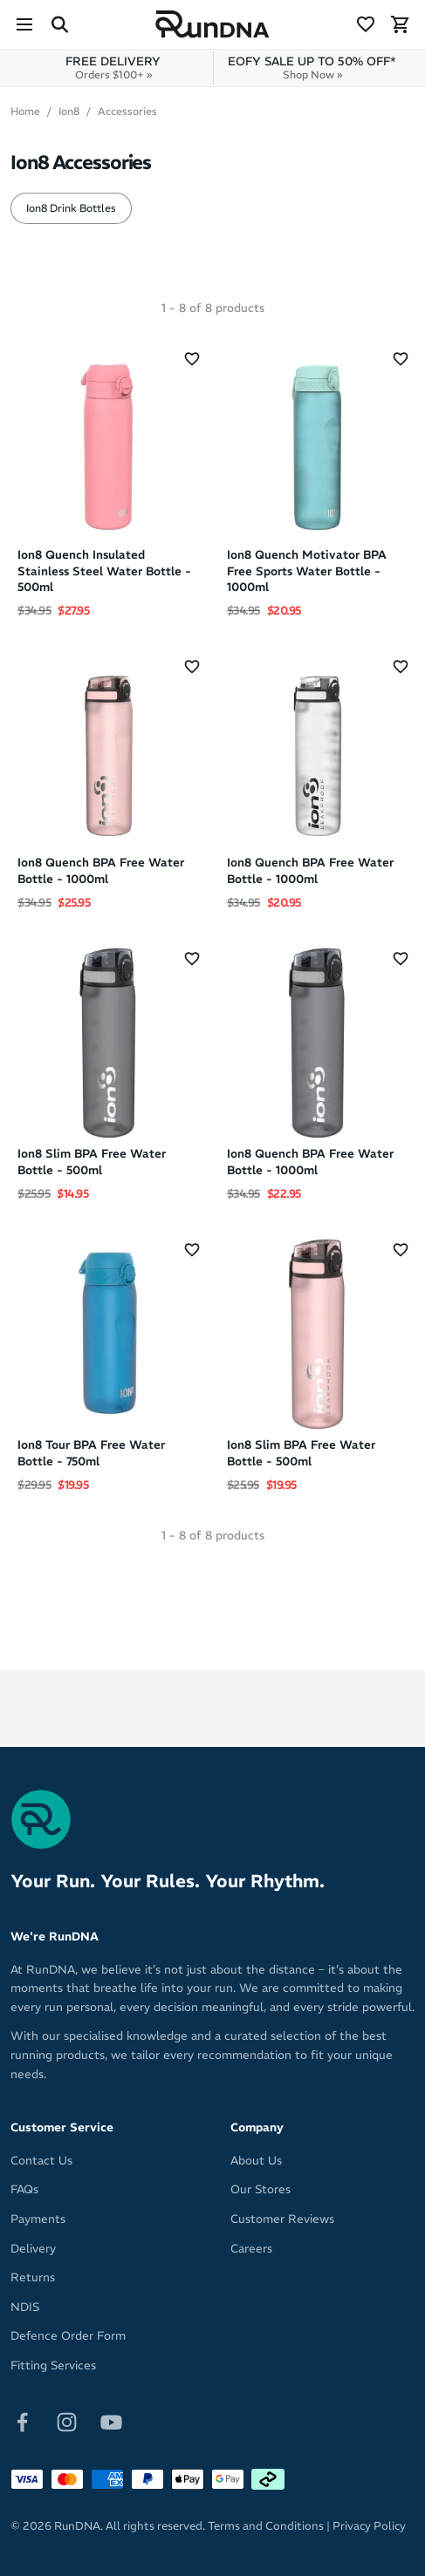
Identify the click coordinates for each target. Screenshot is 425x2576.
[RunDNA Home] (212, 24)
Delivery (33, 2248)
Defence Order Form (68, 2335)
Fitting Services (53, 2365)
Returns (32, 2277)
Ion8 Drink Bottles (71, 207)
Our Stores (260, 2189)
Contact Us (41, 2160)
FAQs (24, 2189)
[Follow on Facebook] (22, 2420)
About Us (256, 2160)
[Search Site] (59, 24)
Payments (37, 2219)
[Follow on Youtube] (111, 2420)
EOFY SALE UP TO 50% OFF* (312, 67)
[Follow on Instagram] (67, 2420)
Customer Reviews (282, 2219)
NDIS (24, 2307)
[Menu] (24, 24)
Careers (251, 2248)
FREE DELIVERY (113, 67)
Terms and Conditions (266, 2525)
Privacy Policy (369, 2525)
